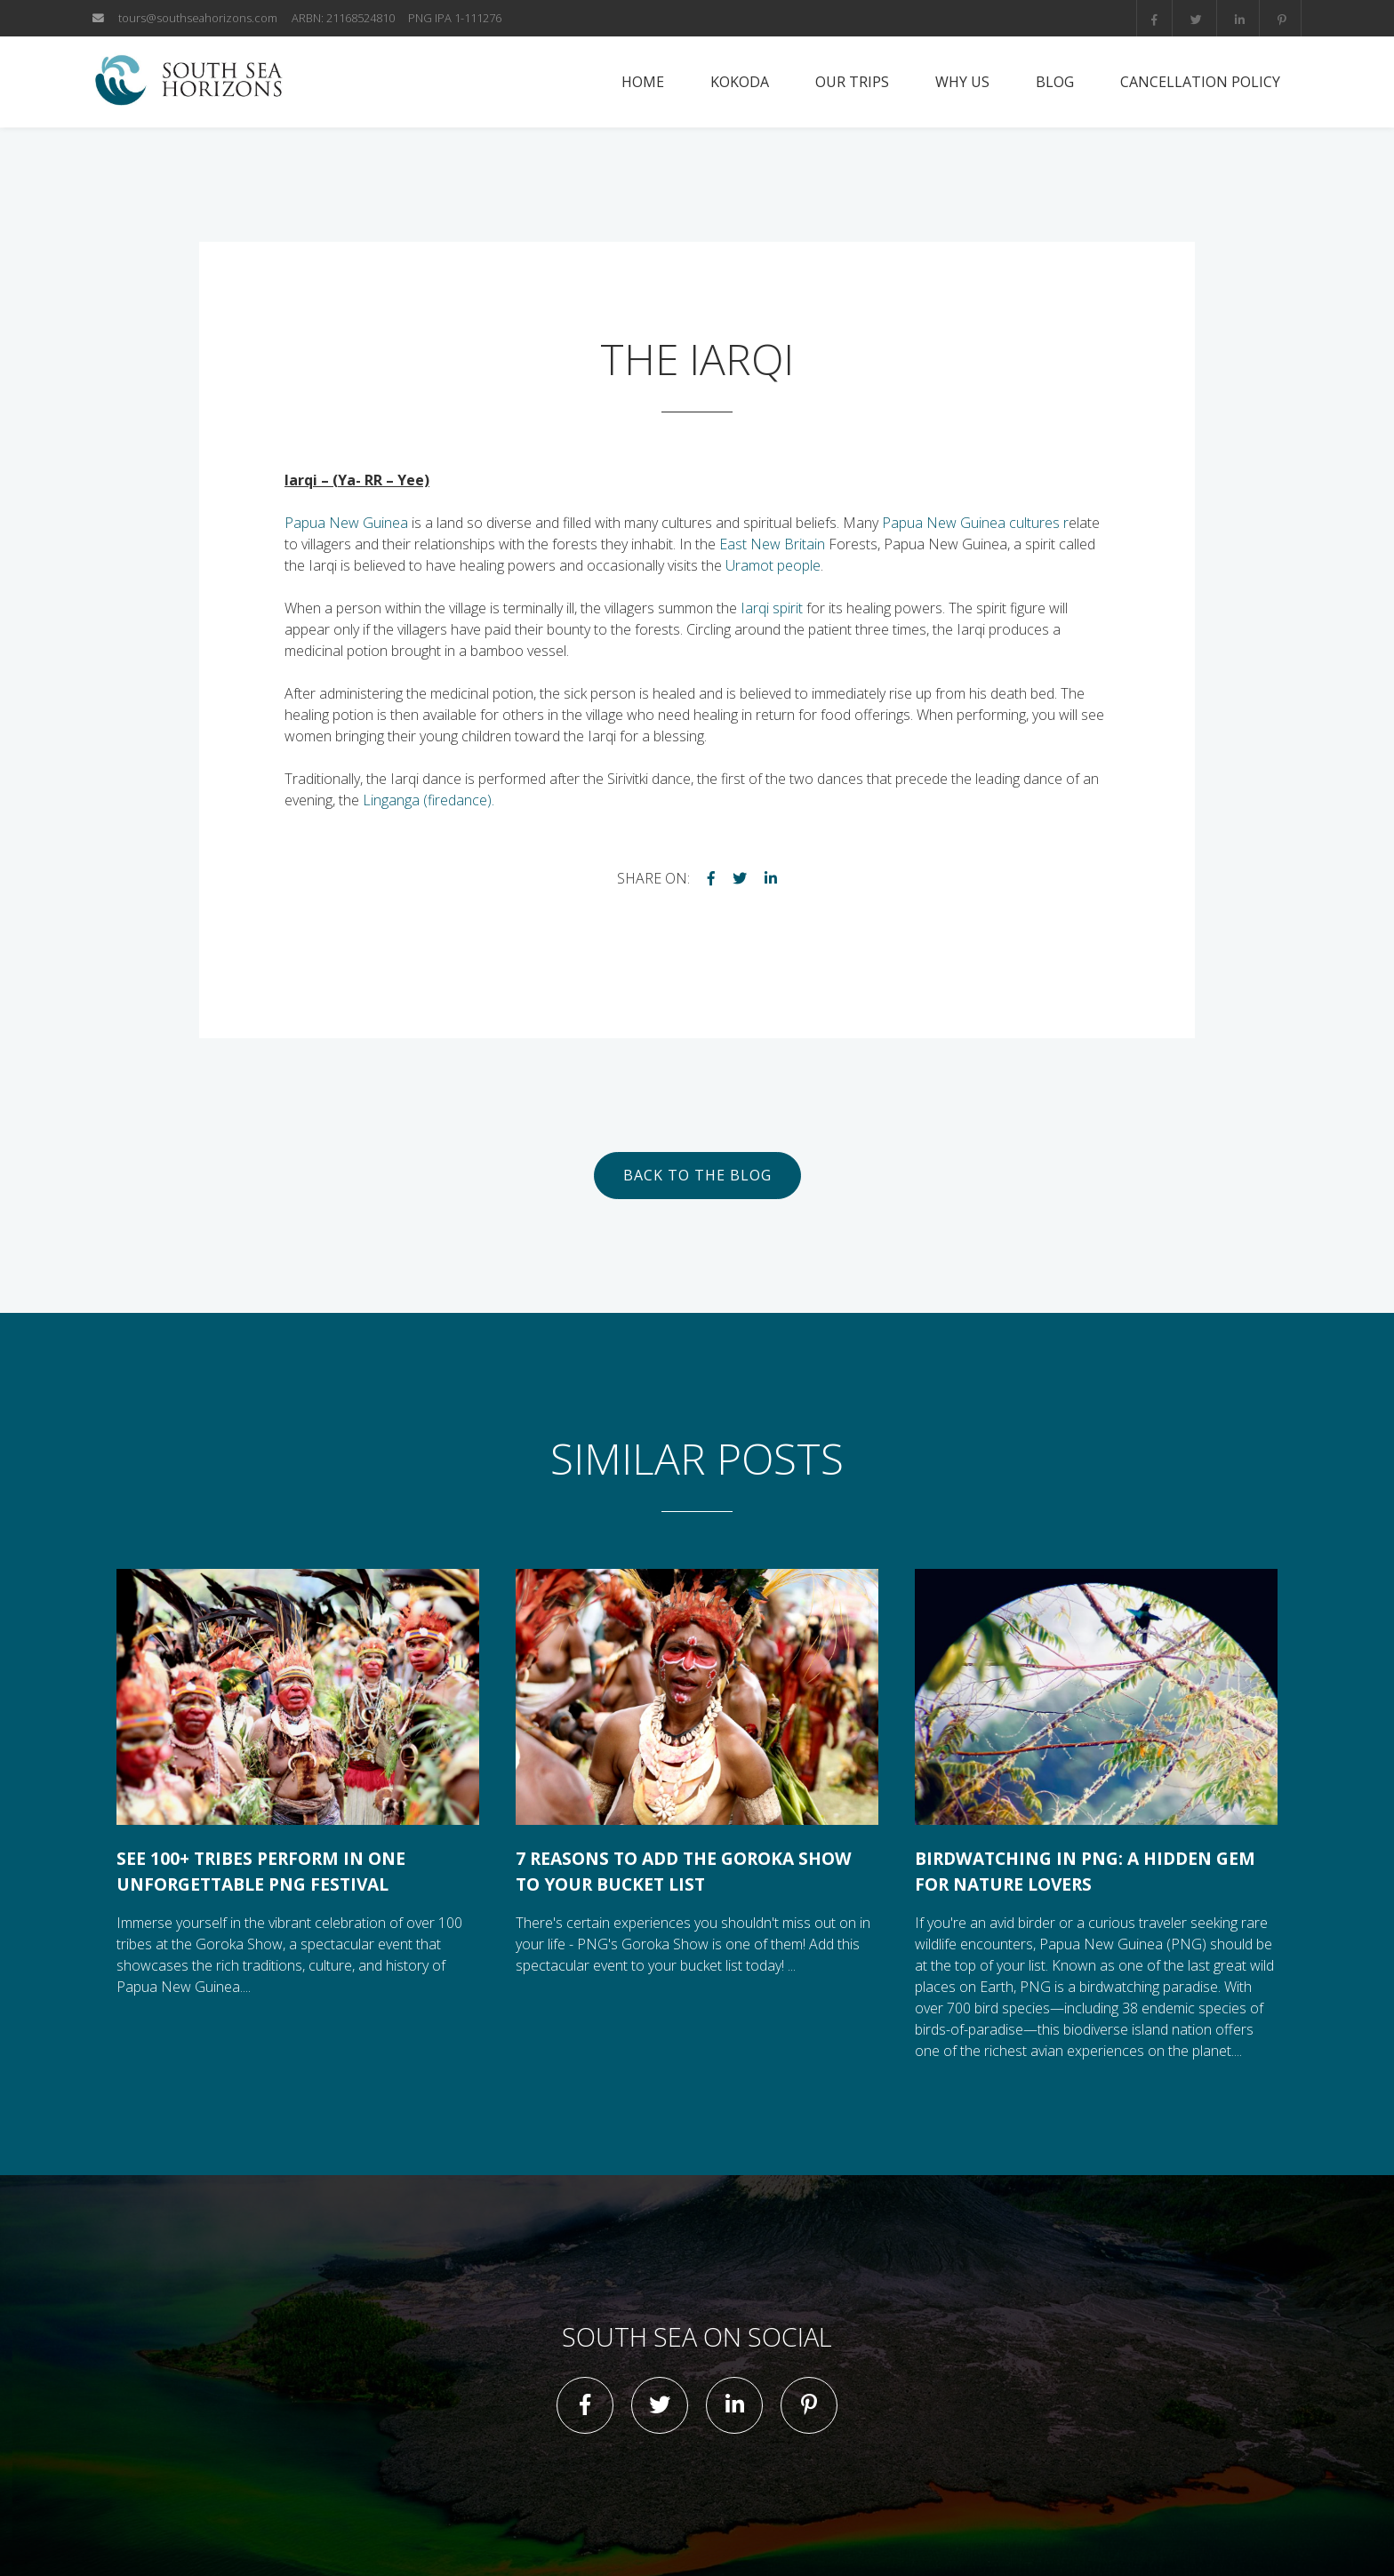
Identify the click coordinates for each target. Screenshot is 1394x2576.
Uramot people (773, 565)
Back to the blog (697, 1175)
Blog (1055, 82)
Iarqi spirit (772, 608)
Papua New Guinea (346, 522)
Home (642, 82)
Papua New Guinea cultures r (975, 522)
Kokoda (739, 82)
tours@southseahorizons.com (197, 18)
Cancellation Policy (1200, 82)
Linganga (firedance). (428, 800)
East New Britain (772, 544)
